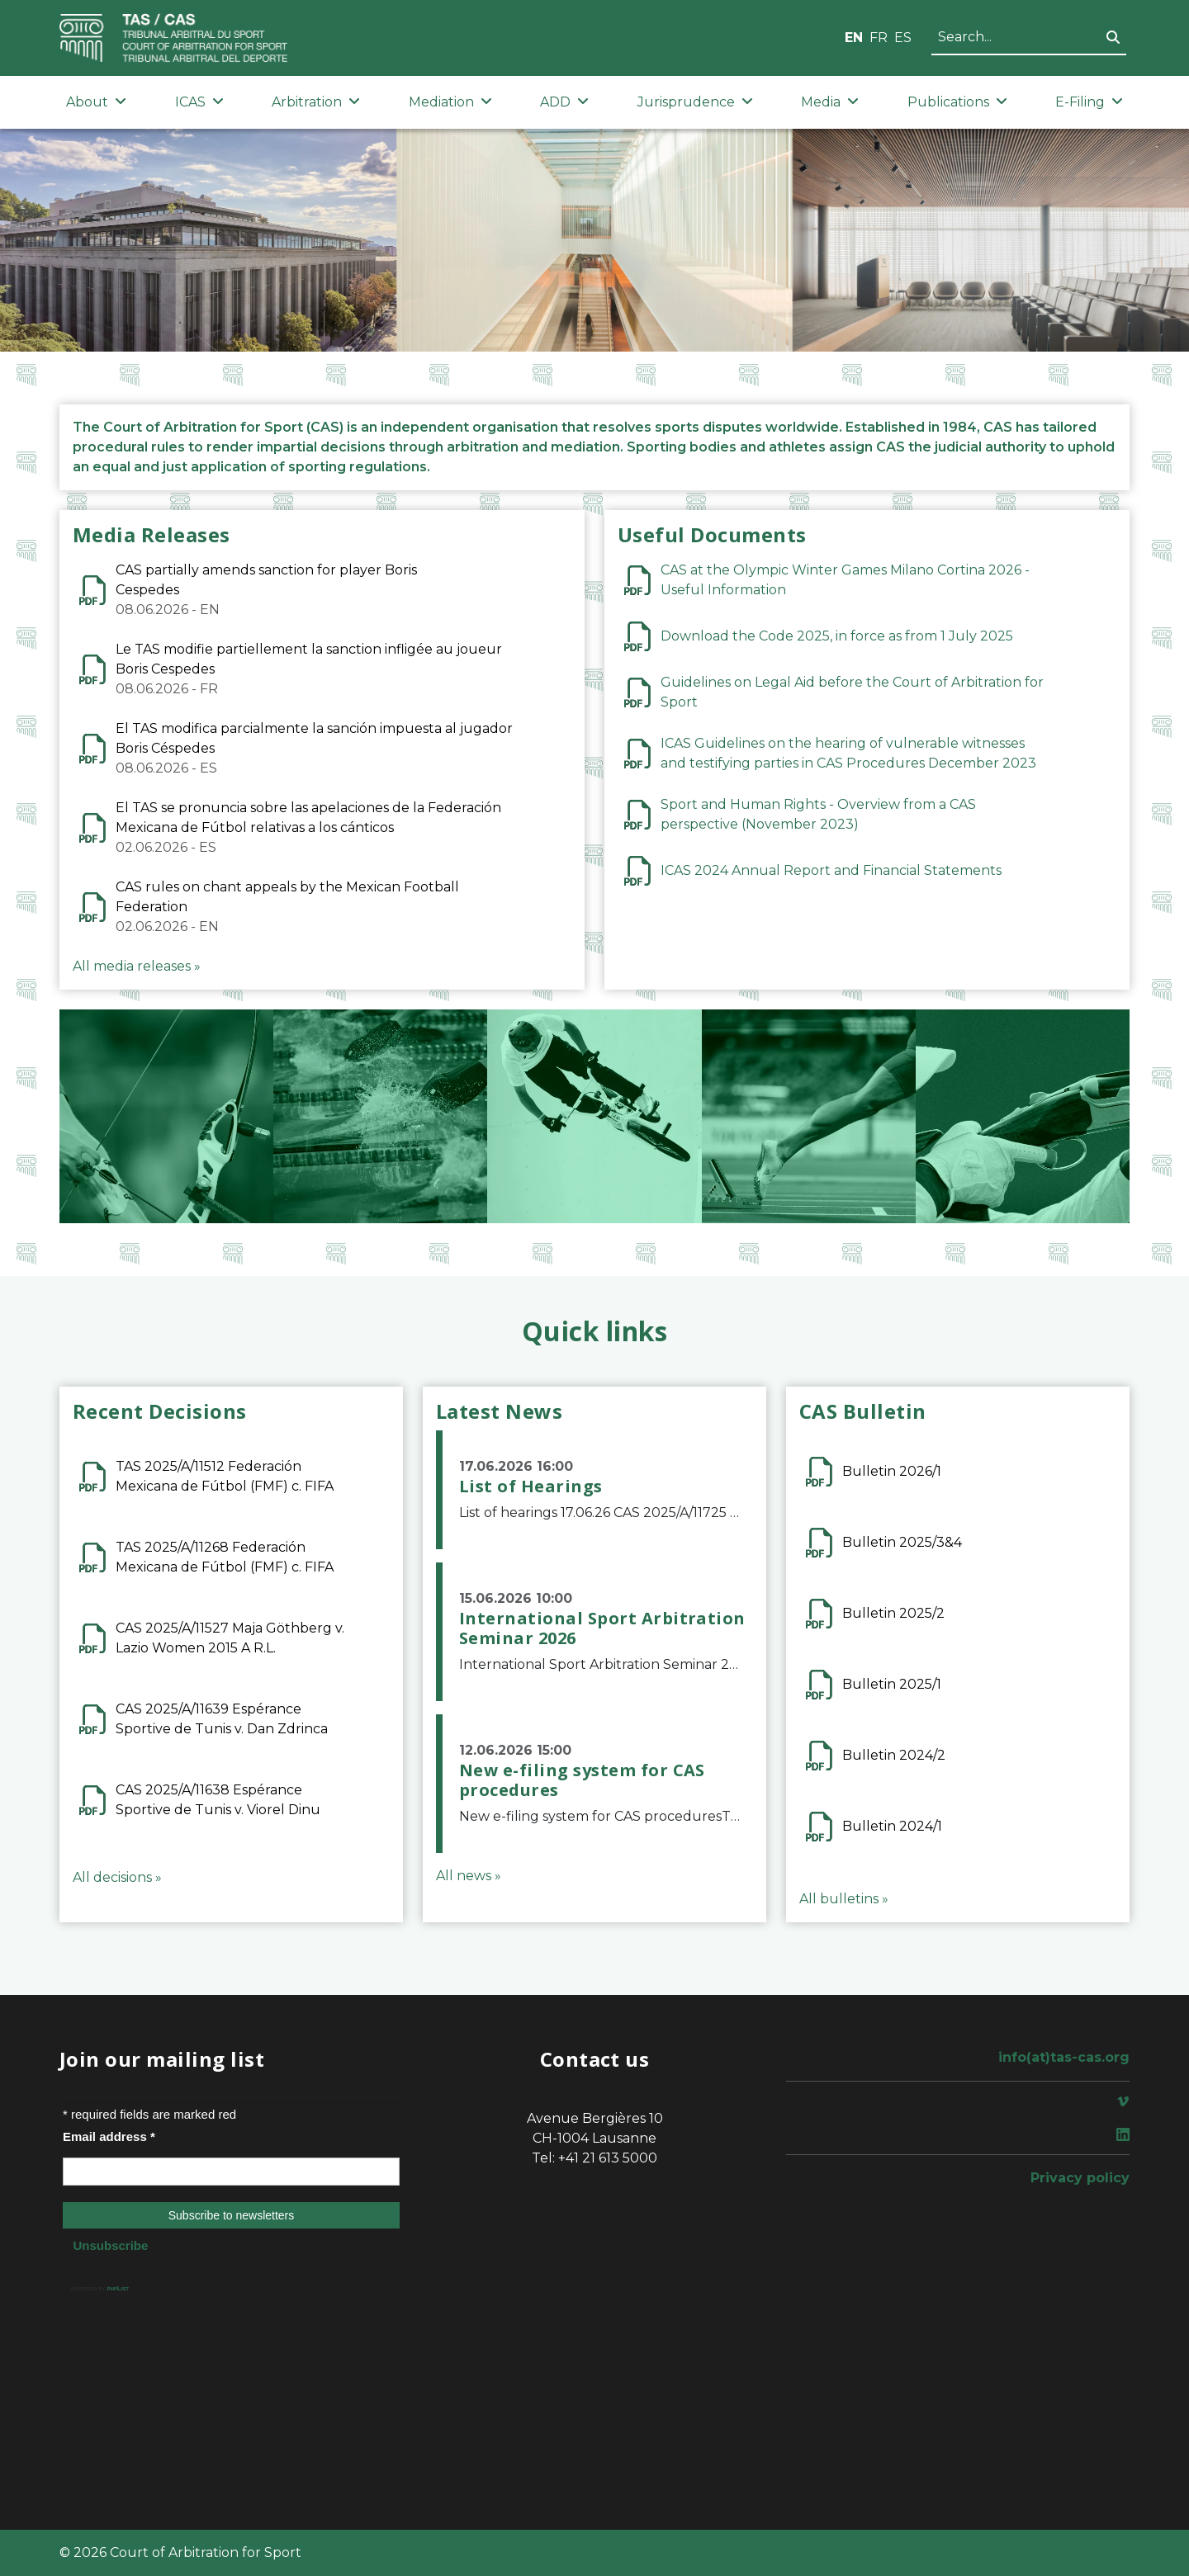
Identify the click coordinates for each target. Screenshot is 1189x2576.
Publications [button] (957, 102)
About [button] (96, 102)
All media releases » (137, 966)
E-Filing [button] (1089, 102)
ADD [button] (564, 102)
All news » (468, 1876)
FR (878, 37)
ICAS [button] (199, 102)
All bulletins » (843, 1899)
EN (854, 37)
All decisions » (117, 1877)
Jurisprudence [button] (695, 102)
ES (903, 37)
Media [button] (830, 102)
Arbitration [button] (316, 102)
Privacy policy (1080, 2178)
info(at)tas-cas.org (1064, 2057)
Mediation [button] (450, 102)
